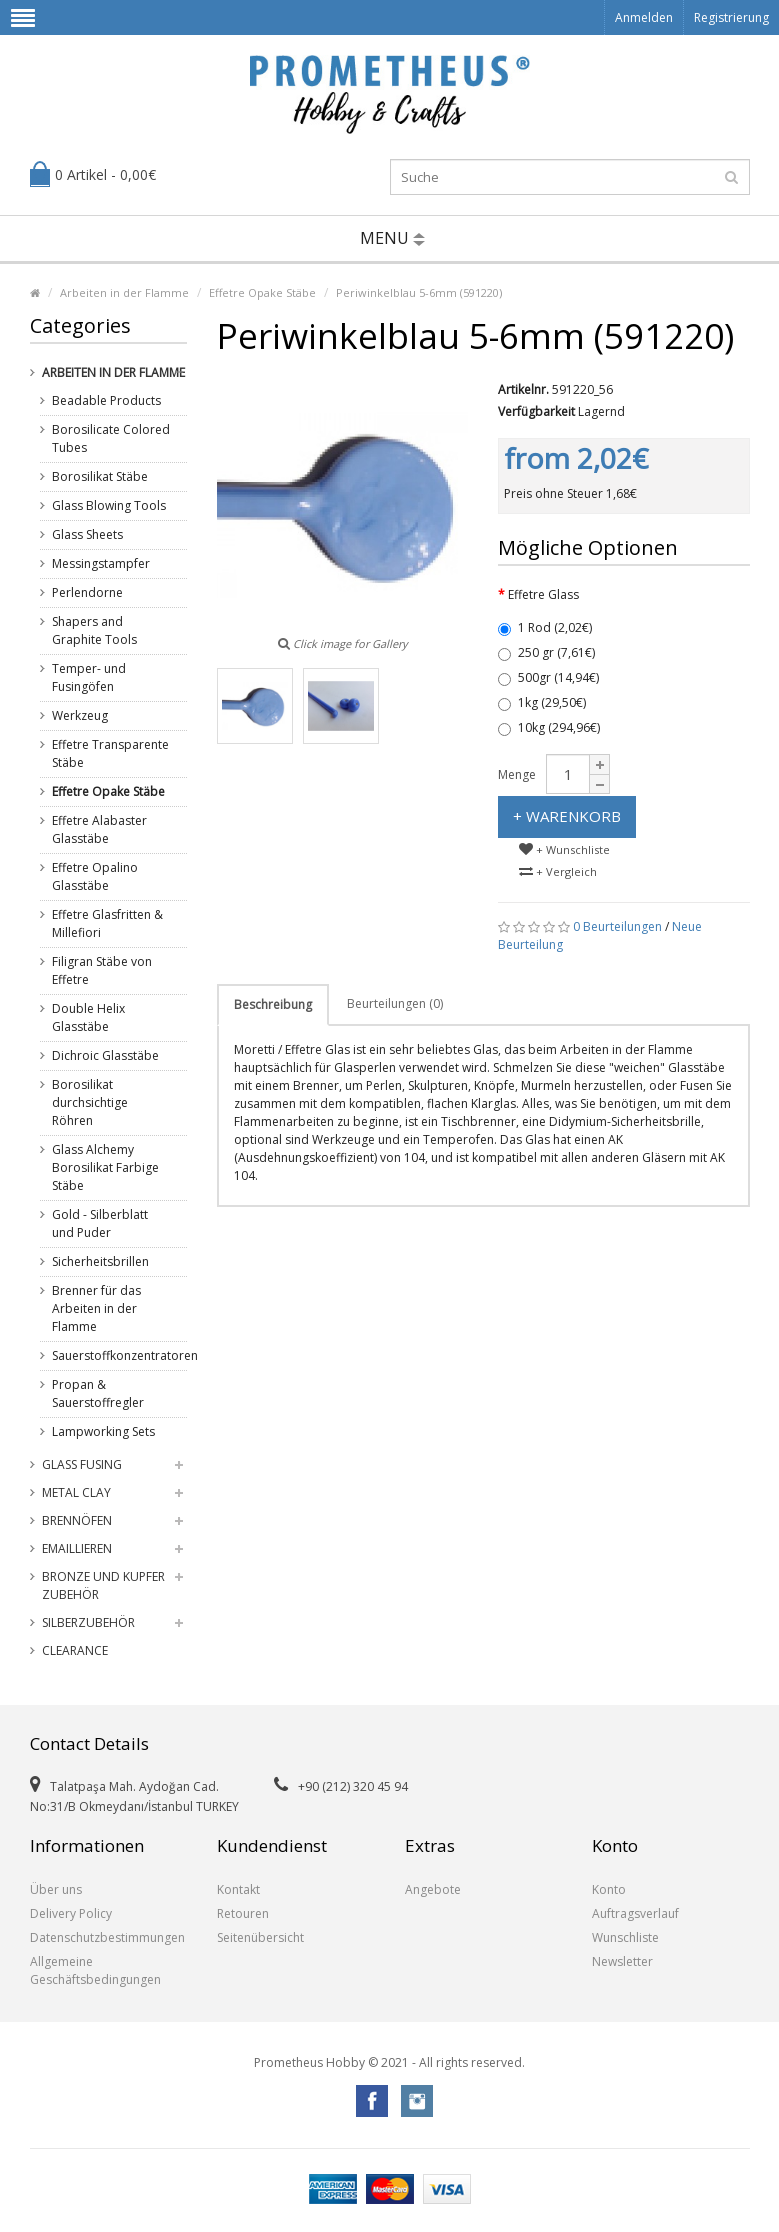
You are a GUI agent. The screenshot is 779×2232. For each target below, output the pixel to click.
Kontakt (238, 1889)
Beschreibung (273, 1004)
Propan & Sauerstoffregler (98, 1393)
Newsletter (622, 1961)
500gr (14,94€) (548, 677)
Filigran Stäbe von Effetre (102, 970)
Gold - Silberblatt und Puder (100, 1223)
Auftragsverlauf (635, 1913)
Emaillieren (77, 1548)
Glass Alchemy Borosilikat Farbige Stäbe (105, 1167)
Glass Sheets (87, 534)
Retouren (243, 1913)
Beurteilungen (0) (395, 1003)
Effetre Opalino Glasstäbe (95, 876)
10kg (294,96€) (549, 727)
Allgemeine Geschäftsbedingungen (95, 1970)
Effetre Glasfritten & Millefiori (107, 923)
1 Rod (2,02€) (545, 627)
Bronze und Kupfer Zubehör (103, 1585)
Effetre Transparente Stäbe (110, 753)
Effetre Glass (543, 594)
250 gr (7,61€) (546, 652)
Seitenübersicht (260, 1937)
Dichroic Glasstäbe (105, 1055)
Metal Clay (76, 1492)
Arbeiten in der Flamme (124, 292)
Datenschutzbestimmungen (107, 1937)
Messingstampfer (101, 563)
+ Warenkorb (567, 816)
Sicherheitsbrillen (100, 1261)
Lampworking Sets (103, 1431)
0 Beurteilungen (617, 926)
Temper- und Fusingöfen (89, 677)
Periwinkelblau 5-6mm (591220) (419, 292)
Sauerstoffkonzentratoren (112, 1355)
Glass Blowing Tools (109, 505)
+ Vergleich (558, 871)
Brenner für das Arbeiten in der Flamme (96, 1308)
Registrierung (731, 17)
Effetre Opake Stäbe (262, 292)
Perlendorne (87, 592)
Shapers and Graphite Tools (94, 630)
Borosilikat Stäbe (100, 476)
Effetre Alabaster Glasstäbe (99, 829)
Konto (609, 1889)
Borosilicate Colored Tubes (111, 438)
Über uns (56, 1889)
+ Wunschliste (564, 849)
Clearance (75, 1650)
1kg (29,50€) (542, 702)
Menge (517, 774)
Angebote (433, 1889)
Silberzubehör (88, 1622)
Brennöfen (77, 1520)
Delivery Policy (71, 1913)
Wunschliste (625, 1937)
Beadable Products (106, 400)
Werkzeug (80, 715)
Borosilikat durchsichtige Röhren (90, 1102)
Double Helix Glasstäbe (88, 1017)
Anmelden (644, 17)
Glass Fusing (82, 1464)
